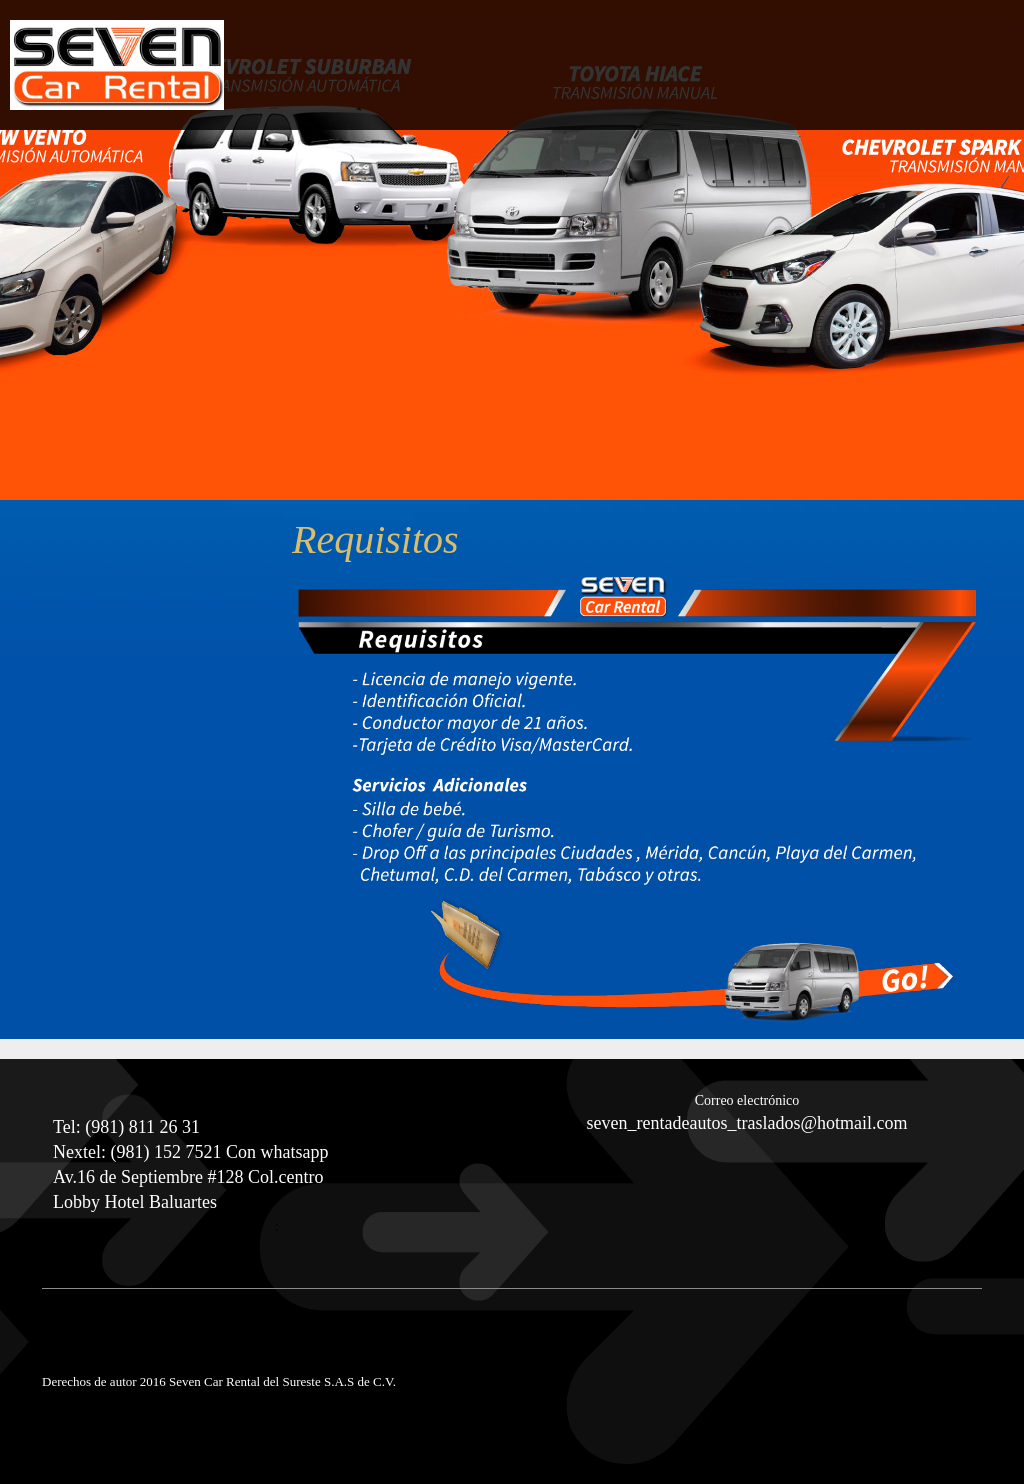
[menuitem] (915, 84)
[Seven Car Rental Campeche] (117, 65)
